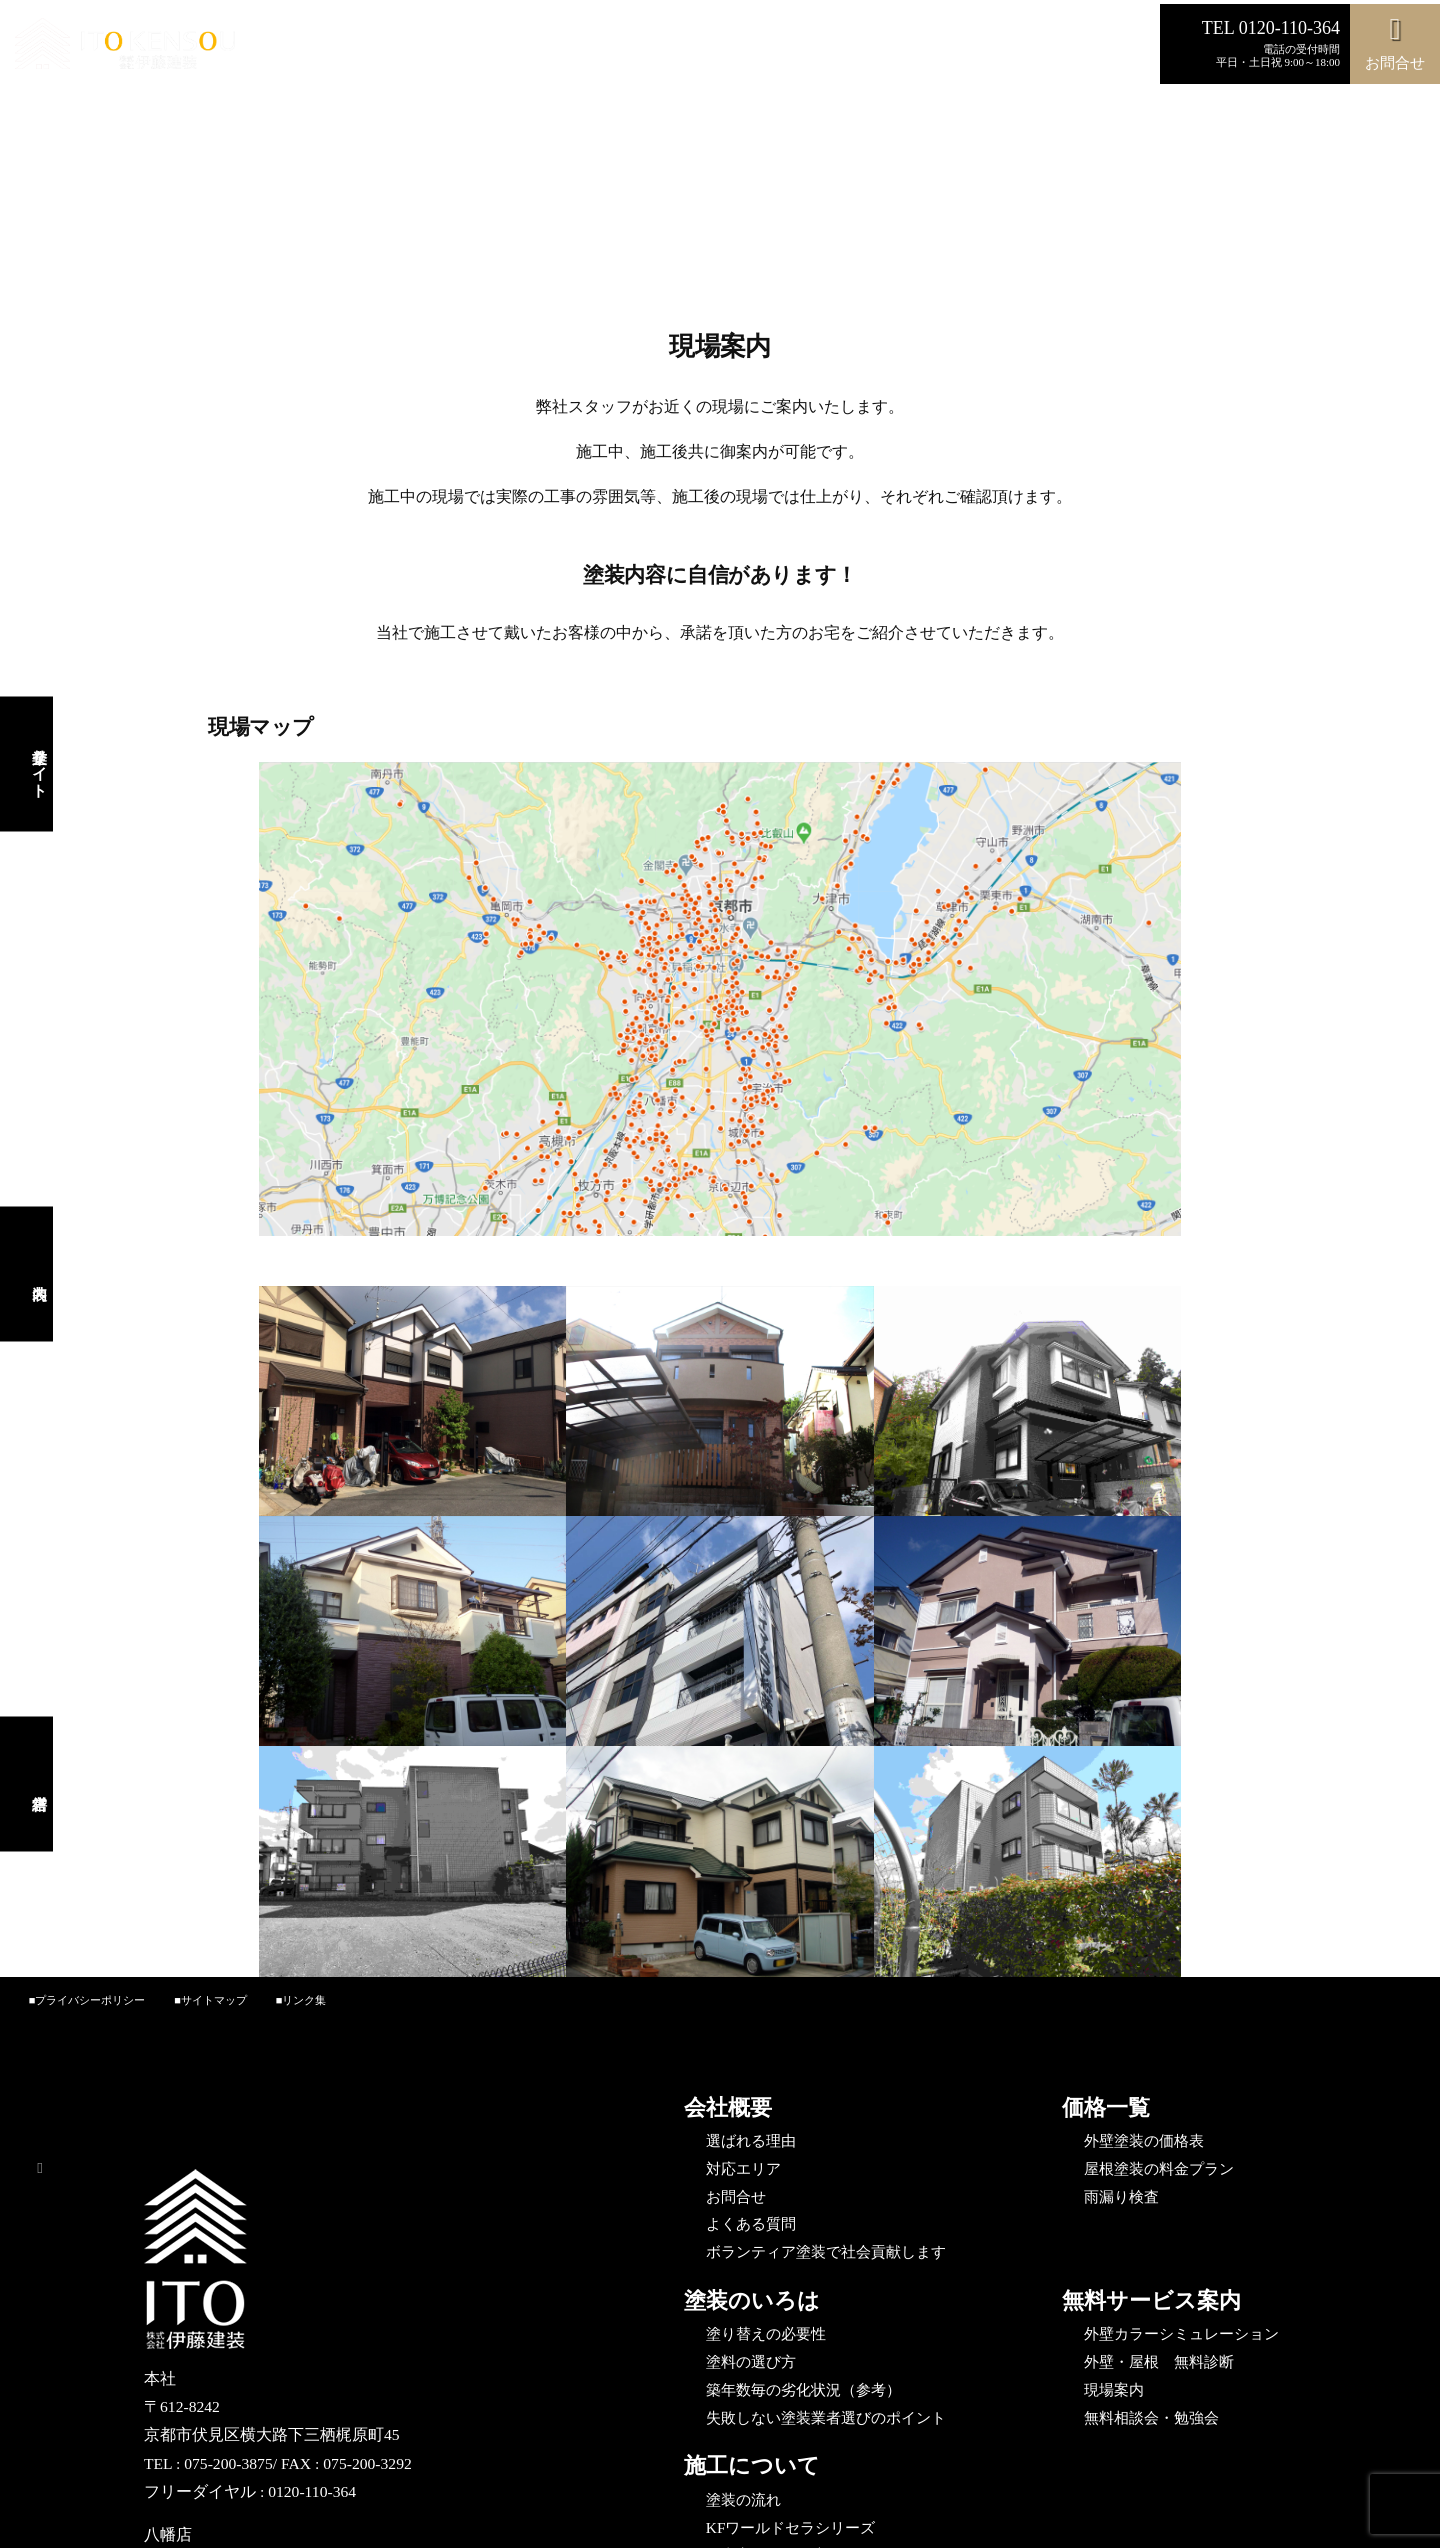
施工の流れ (764, 47)
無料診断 (682, 47)
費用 (376, 47)
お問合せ (845, 47)
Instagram (921, 47)
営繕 (1120, 47)
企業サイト (1006, 47)
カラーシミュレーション (485, 47)
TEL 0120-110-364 (1271, 28)
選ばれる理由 (302, 47)
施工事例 (607, 47)
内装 (1073, 47)
